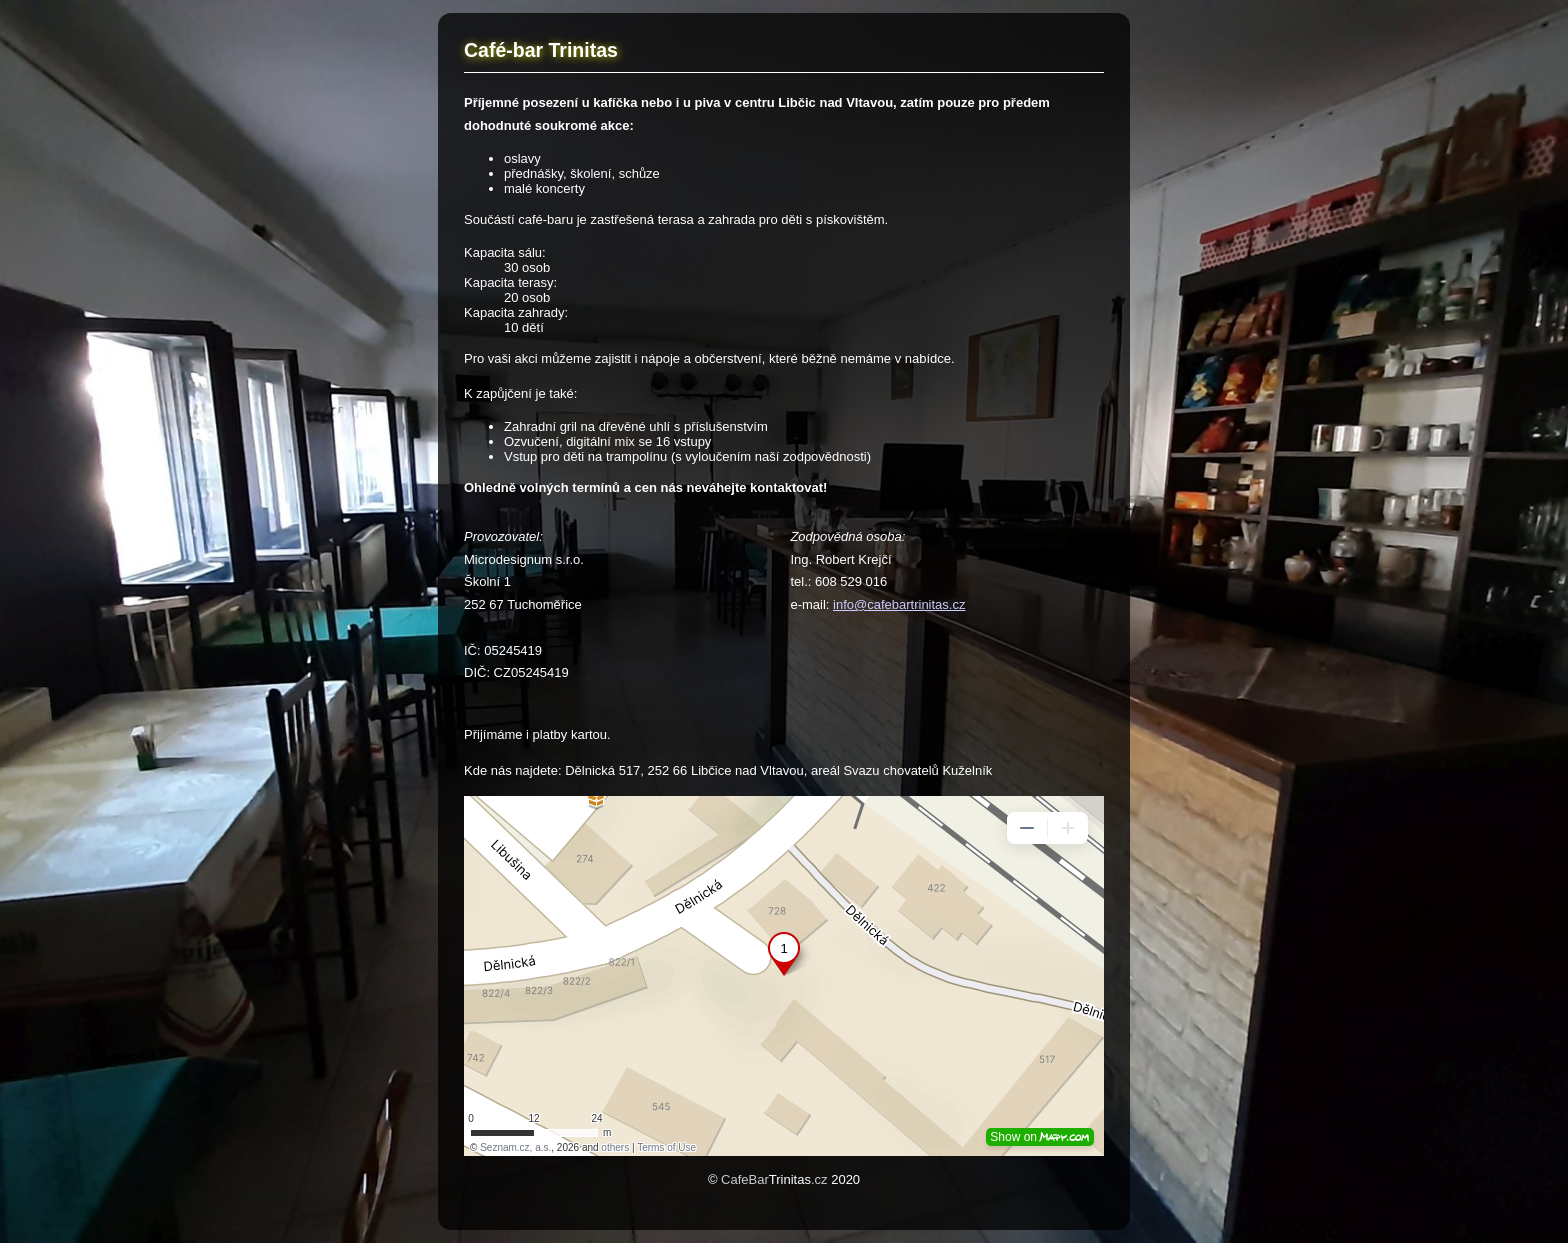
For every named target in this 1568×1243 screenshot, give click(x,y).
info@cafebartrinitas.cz (899, 604)
